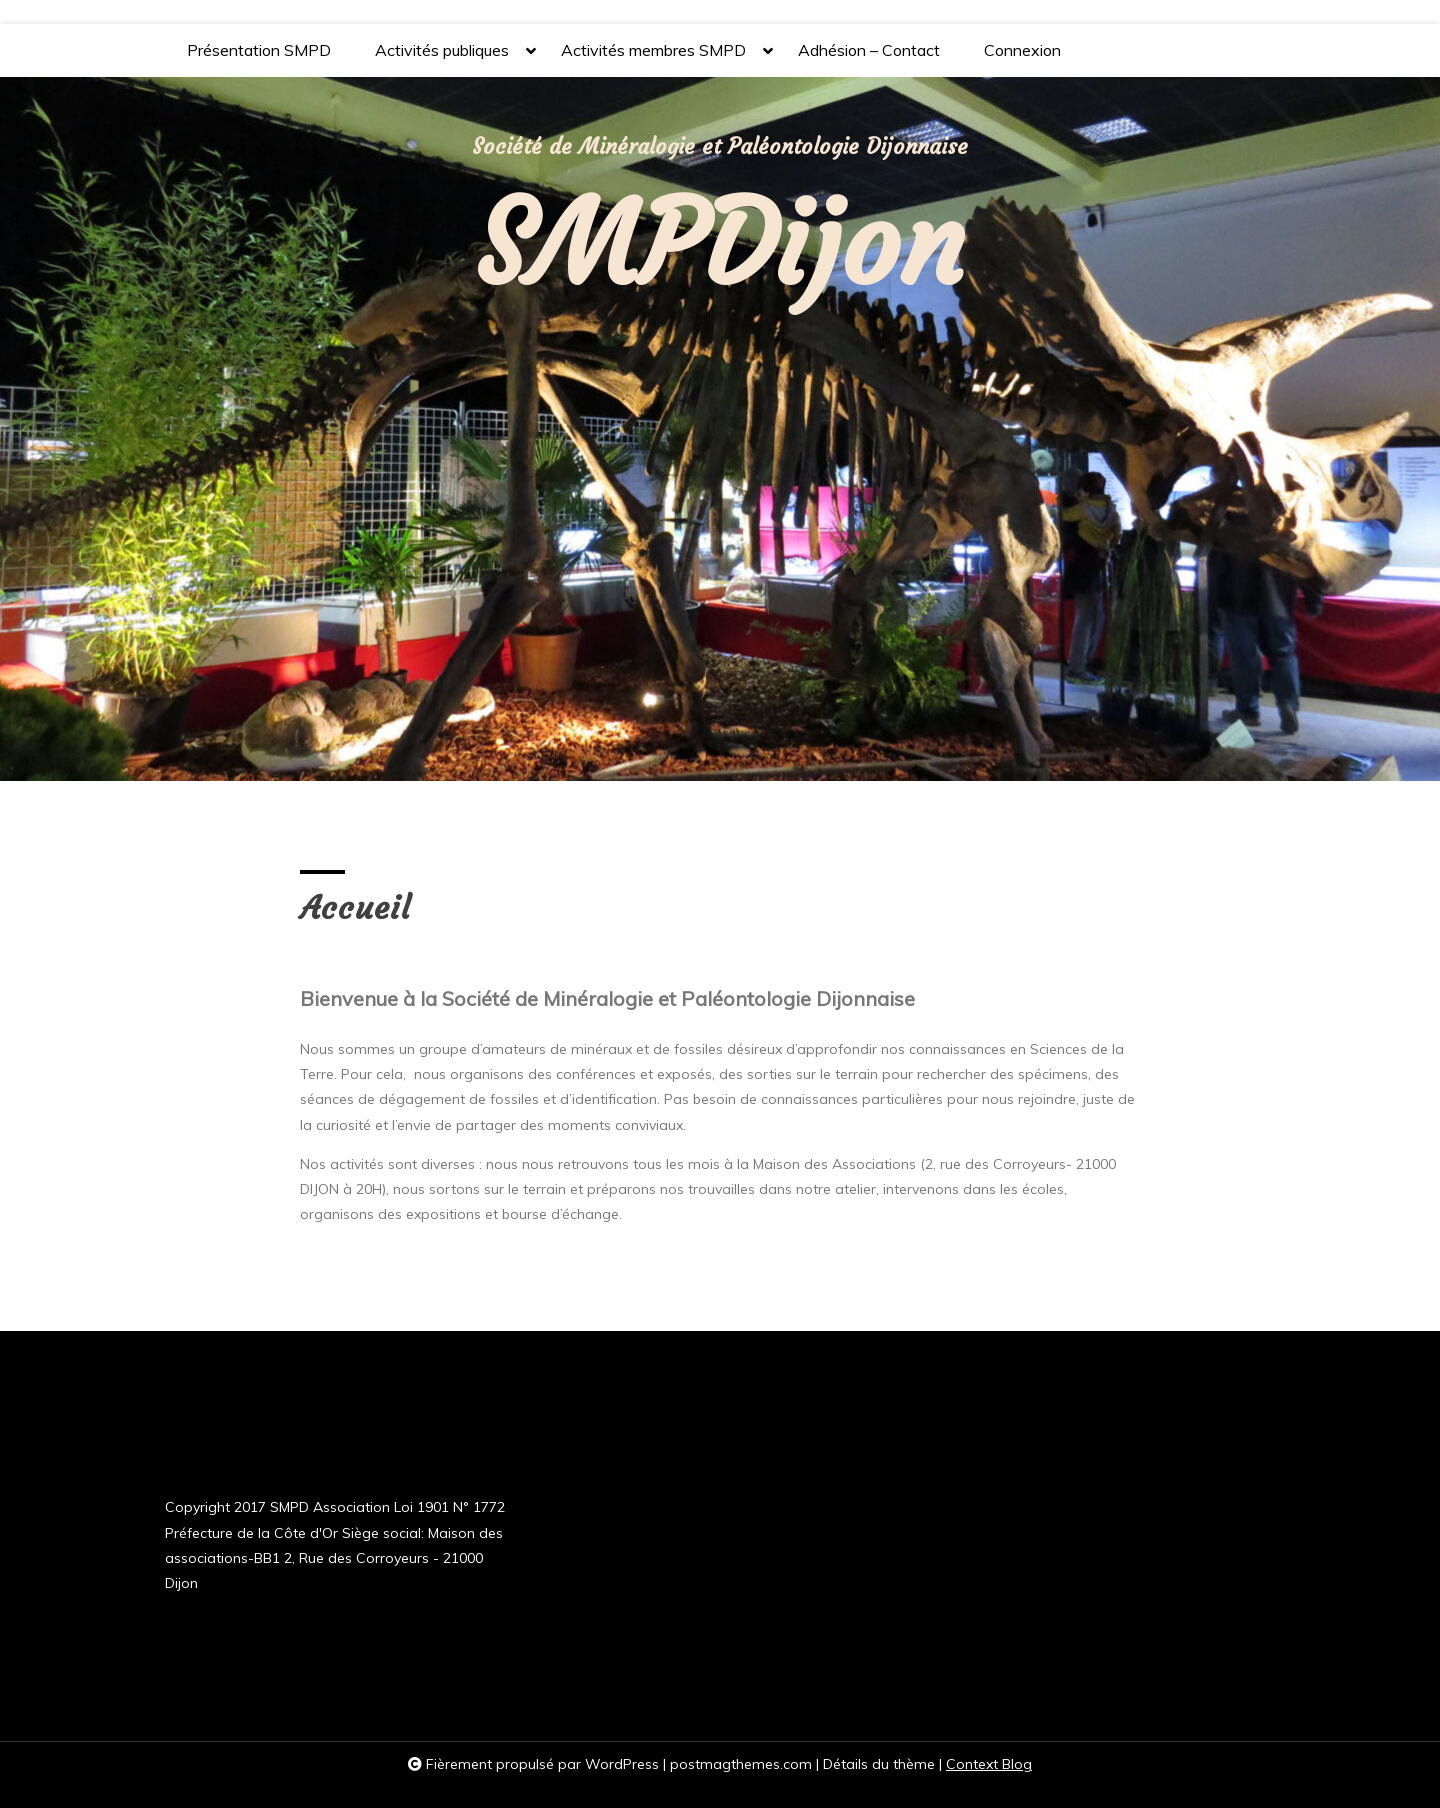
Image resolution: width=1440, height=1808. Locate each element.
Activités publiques (442, 58)
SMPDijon (720, 243)
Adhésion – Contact (869, 50)
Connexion (1022, 50)
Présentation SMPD (259, 50)
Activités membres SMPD (653, 58)
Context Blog (989, 1764)
